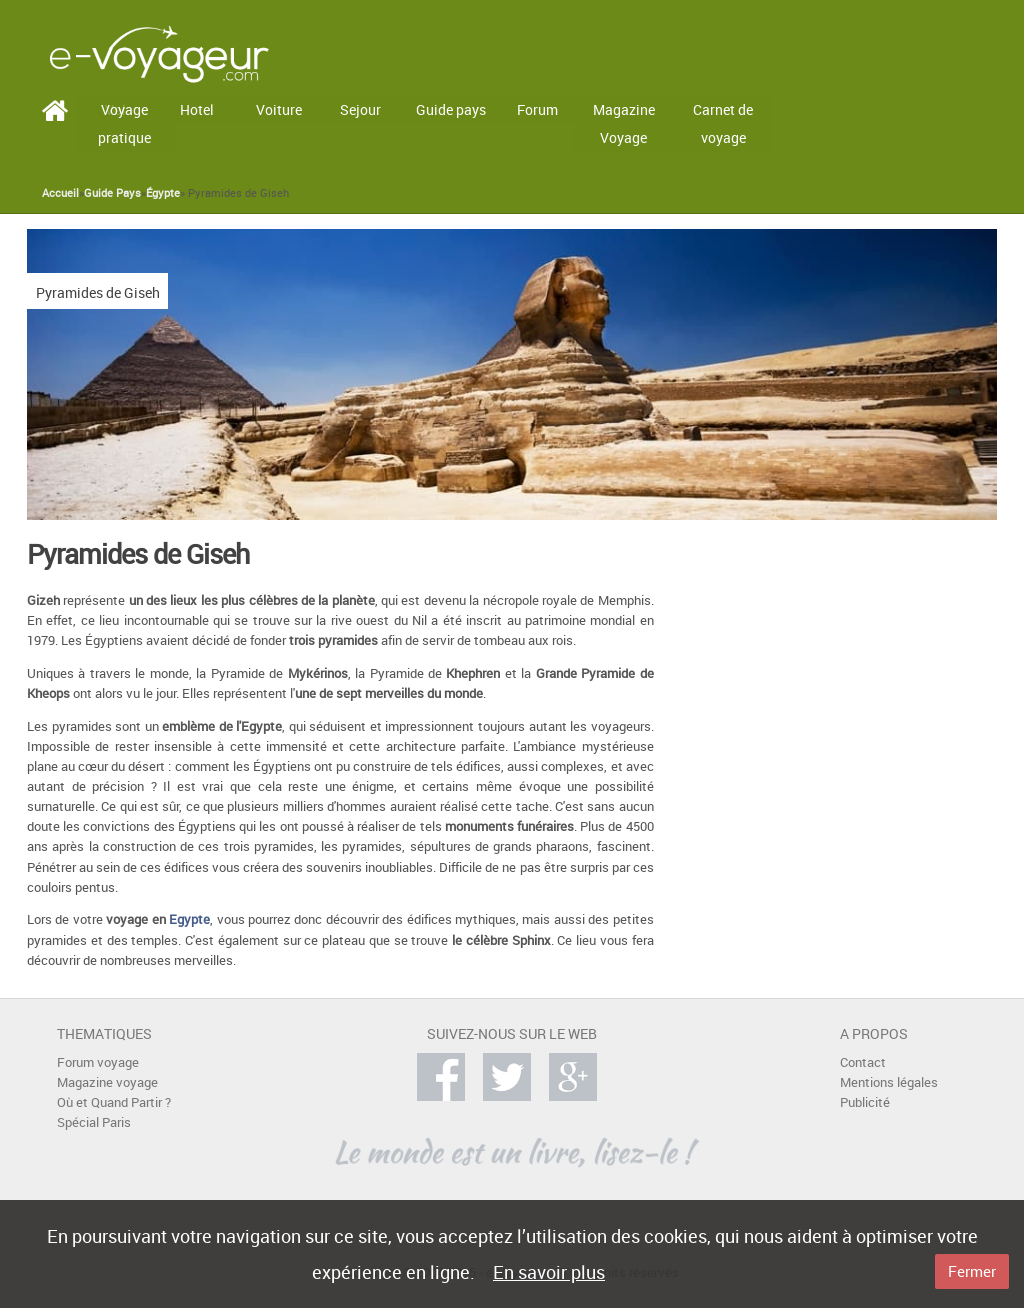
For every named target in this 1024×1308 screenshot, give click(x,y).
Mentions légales (889, 1082)
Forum (537, 109)
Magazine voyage (107, 1082)
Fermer (972, 1271)
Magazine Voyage (624, 124)
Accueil (60, 193)
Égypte (163, 193)
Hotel (197, 109)
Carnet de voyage (723, 124)
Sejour (360, 109)
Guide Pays (112, 193)
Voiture (279, 109)
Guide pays (451, 109)
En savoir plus (549, 1272)
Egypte (189, 919)
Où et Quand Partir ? (114, 1102)
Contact (863, 1062)
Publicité (865, 1102)
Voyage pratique (124, 124)
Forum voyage (98, 1062)
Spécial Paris (94, 1122)
